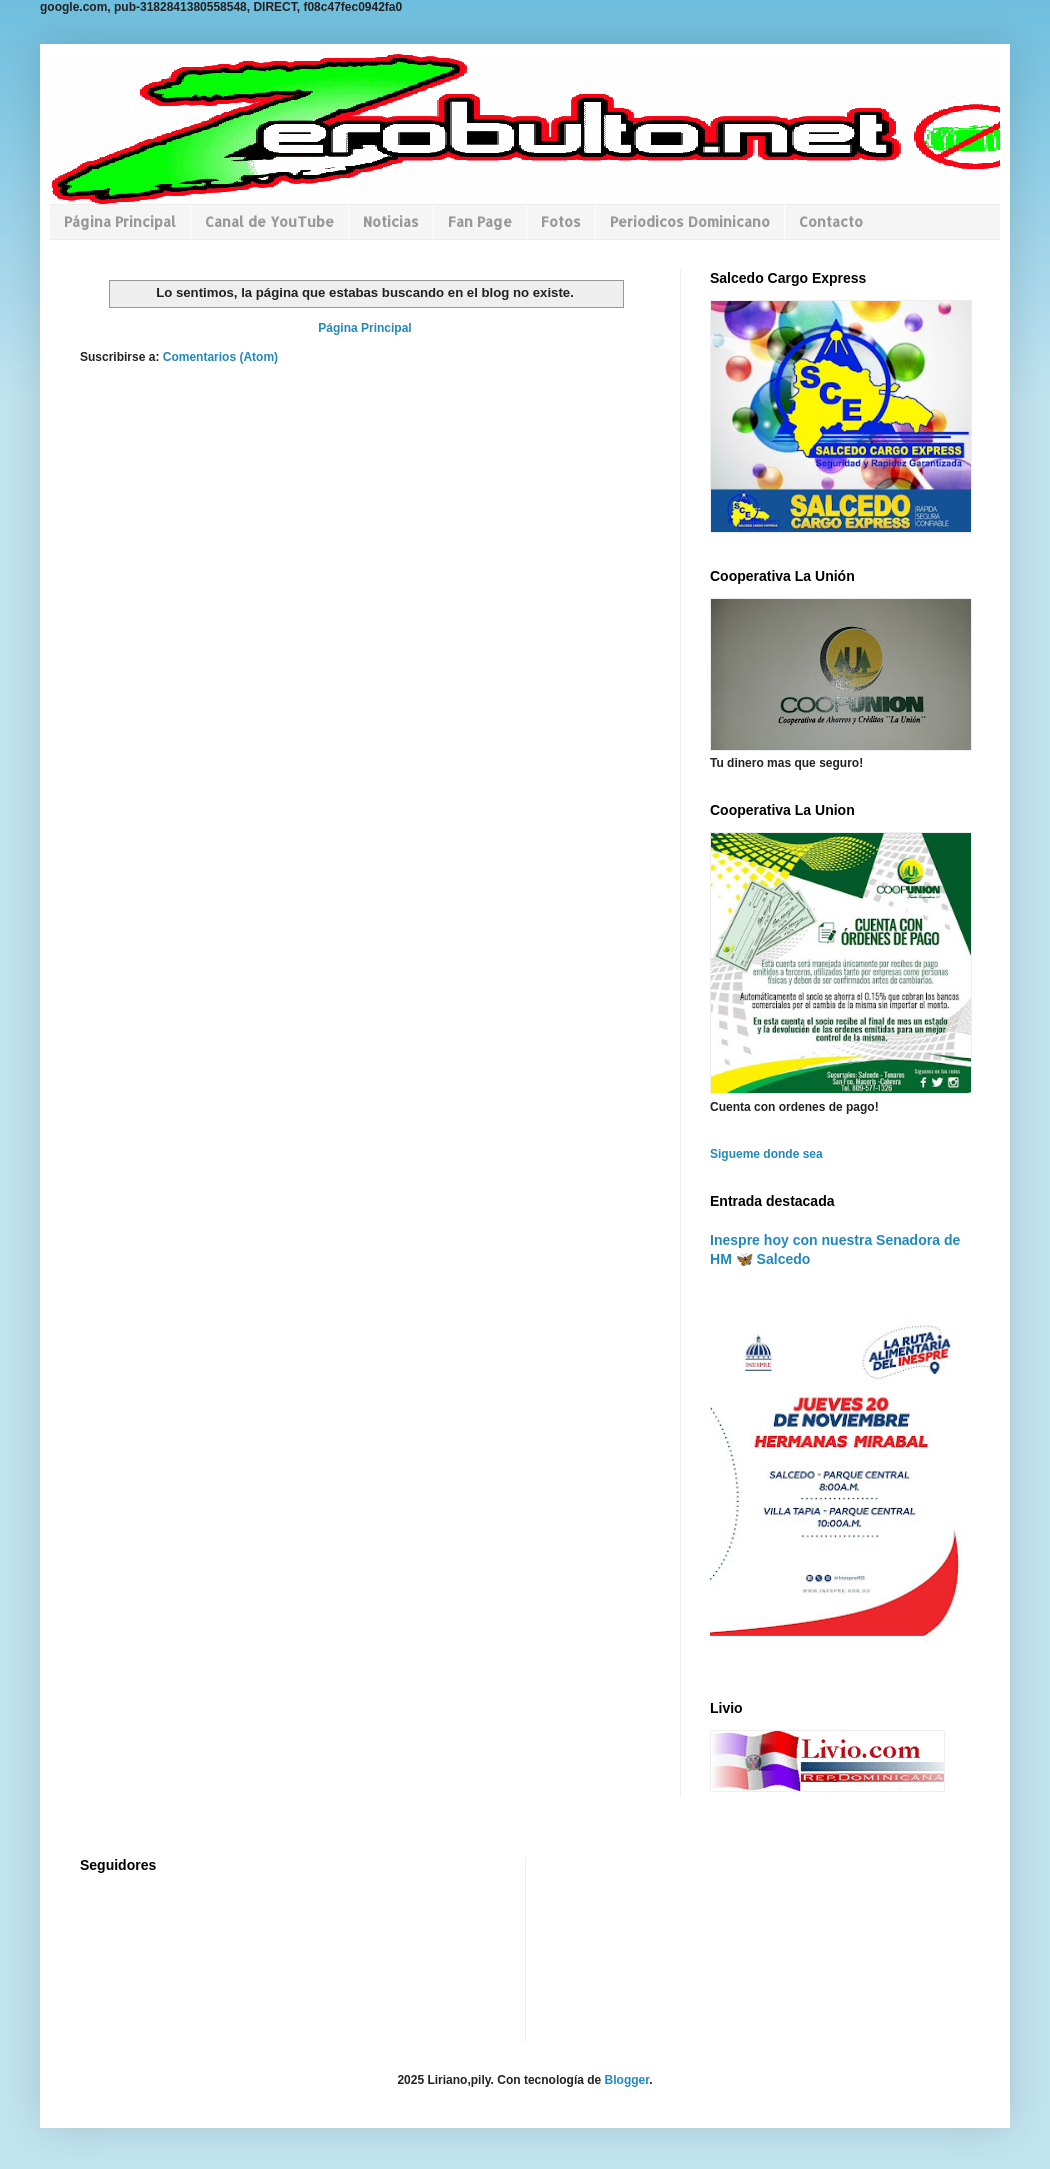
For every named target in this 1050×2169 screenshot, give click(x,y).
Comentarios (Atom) (220, 357)
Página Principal (120, 221)
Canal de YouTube (269, 221)
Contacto (831, 221)
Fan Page (480, 221)
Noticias (391, 221)
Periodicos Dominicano (690, 221)
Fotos (561, 221)
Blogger (627, 2080)
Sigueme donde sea (766, 1154)
